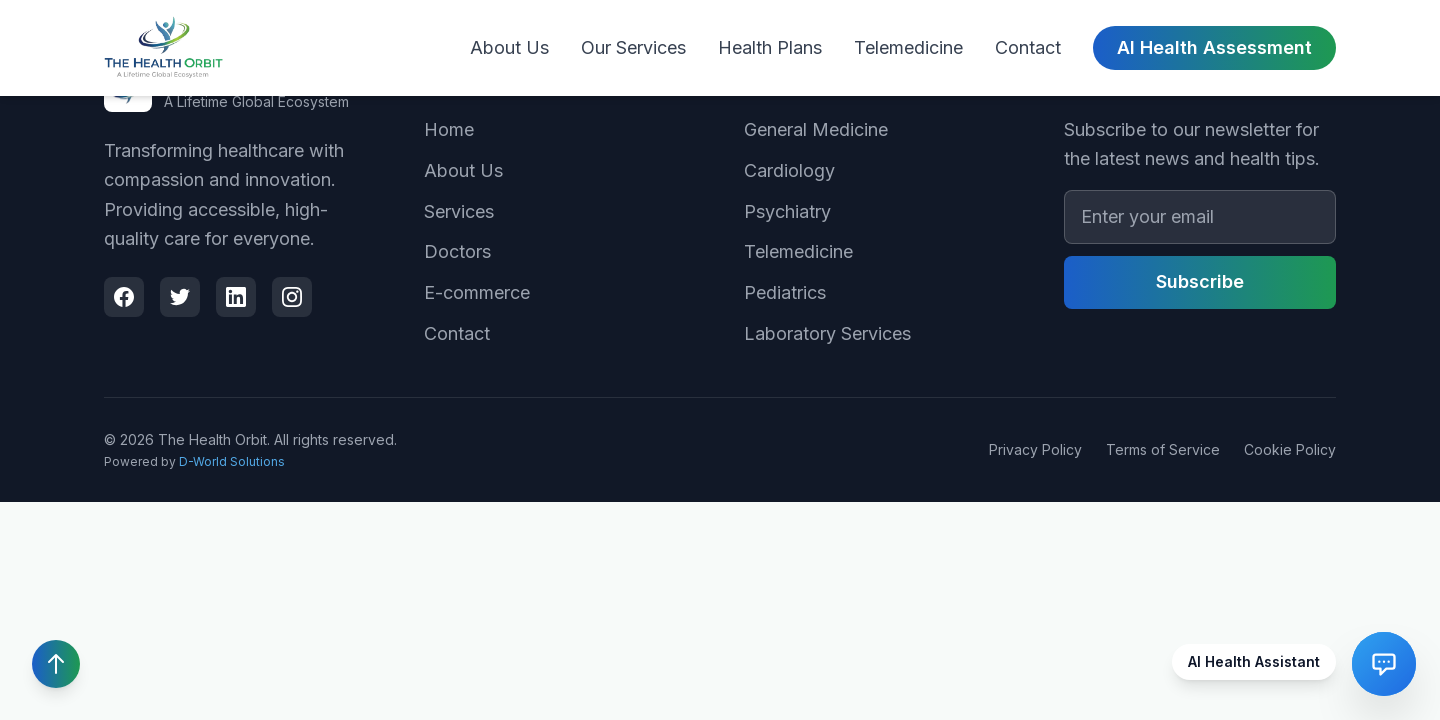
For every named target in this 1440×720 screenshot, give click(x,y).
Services (459, 211)
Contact (1028, 47)
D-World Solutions (232, 461)
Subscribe (1200, 281)
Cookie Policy (1290, 449)
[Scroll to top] (56, 664)
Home (449, 129)
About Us (509, 47)
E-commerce (477, 292)
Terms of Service (1163, 449)
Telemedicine (908, 47)
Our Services (633, 47)
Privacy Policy (1035, 449)
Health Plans (770, 47)
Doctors (457, 251)
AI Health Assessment (1214, 47)
